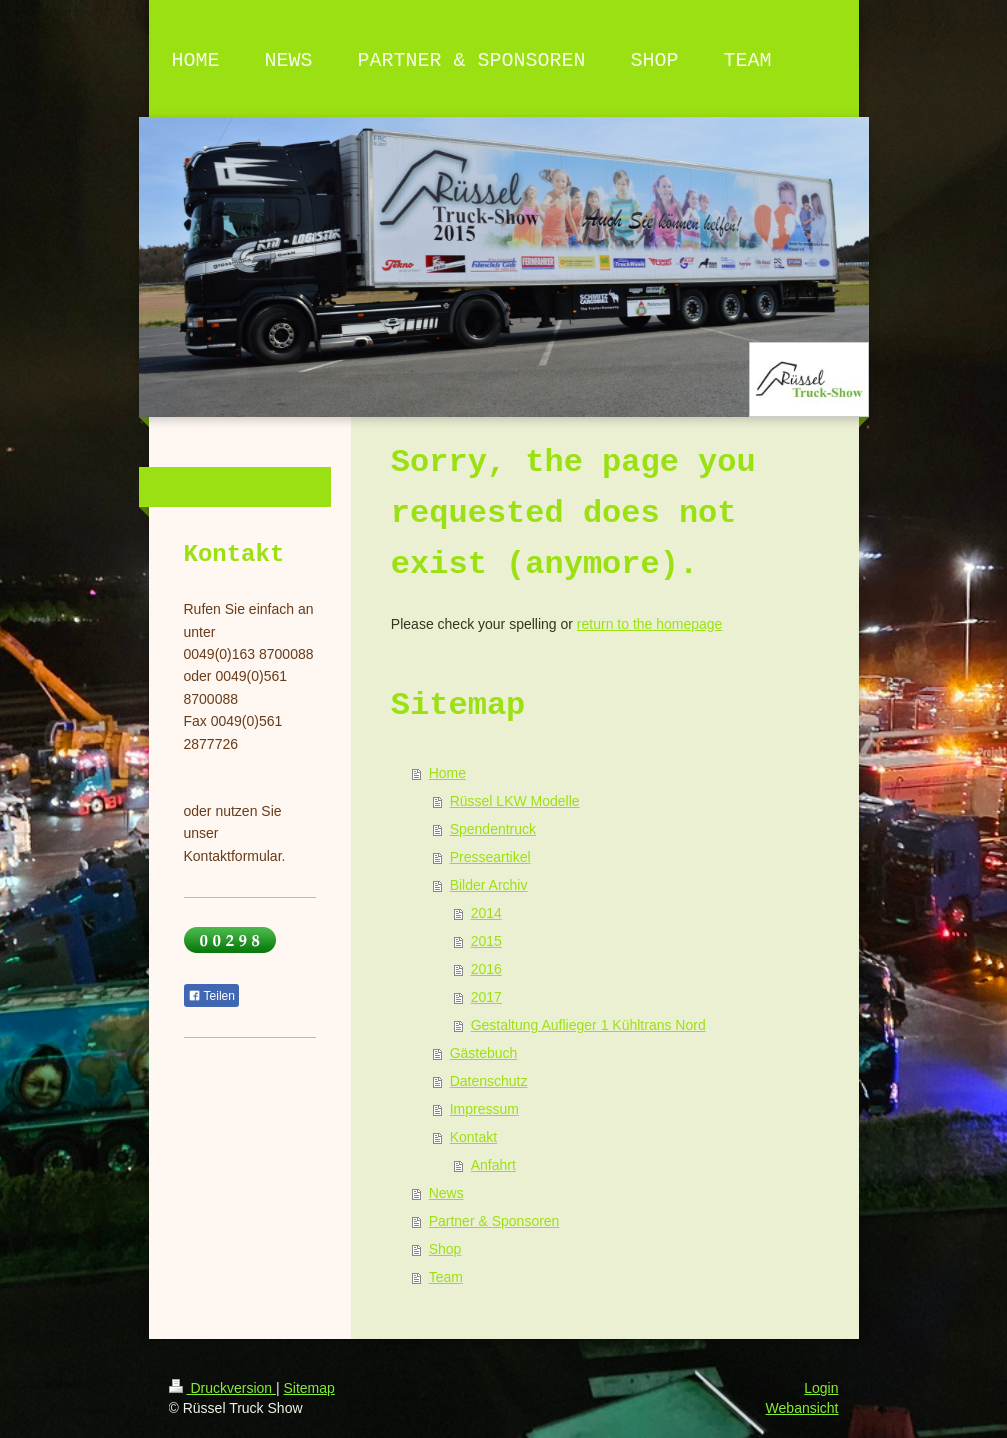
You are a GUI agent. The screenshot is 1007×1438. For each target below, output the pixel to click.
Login (821, 1388)
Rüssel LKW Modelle (515, 801)
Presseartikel (490, 857)
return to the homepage (650, 624)
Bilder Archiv (489, 885)
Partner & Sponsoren (494, 1221)
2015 (486, 941)
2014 (486, 913)
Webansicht (802, 1408)
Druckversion (222, 1388)
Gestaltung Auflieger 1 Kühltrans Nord (588, 1025)
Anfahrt (493, 1165)
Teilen (211, 996)
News (446, 1193)
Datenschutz (489, 1081)
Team (446, 1277)
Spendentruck (493, 829)
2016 (486, 969)
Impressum (484, 1109)
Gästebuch (484, 1053)
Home (447, 773)
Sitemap (309, 1388)
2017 (486, 997)
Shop (445, 1249)
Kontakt (473, 1137)
